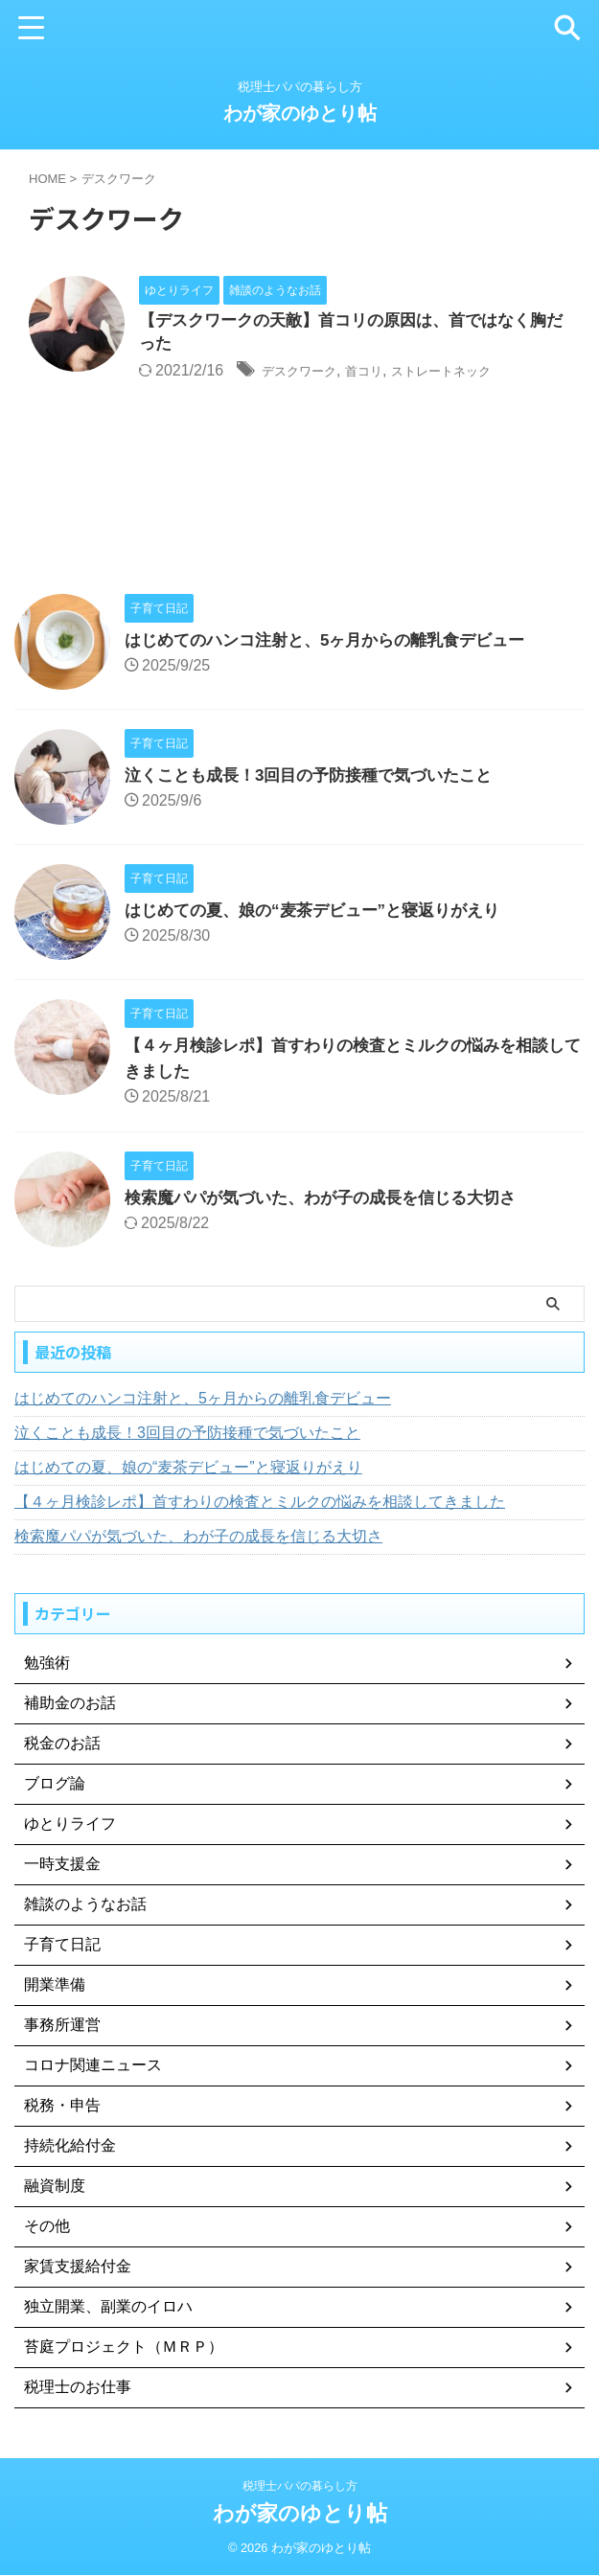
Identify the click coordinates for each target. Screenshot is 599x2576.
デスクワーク (308, 374)
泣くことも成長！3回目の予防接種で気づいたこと (319, 777)
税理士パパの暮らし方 (299, 2487)
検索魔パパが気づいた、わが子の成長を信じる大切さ (332, 1200)
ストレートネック (478, 374)
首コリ (385, 374)
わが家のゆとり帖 (300, 113)
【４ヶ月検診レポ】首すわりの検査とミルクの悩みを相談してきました (259, 1504)
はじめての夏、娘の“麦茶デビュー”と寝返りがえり (323, 913)
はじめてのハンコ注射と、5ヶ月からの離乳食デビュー (336, 642)
